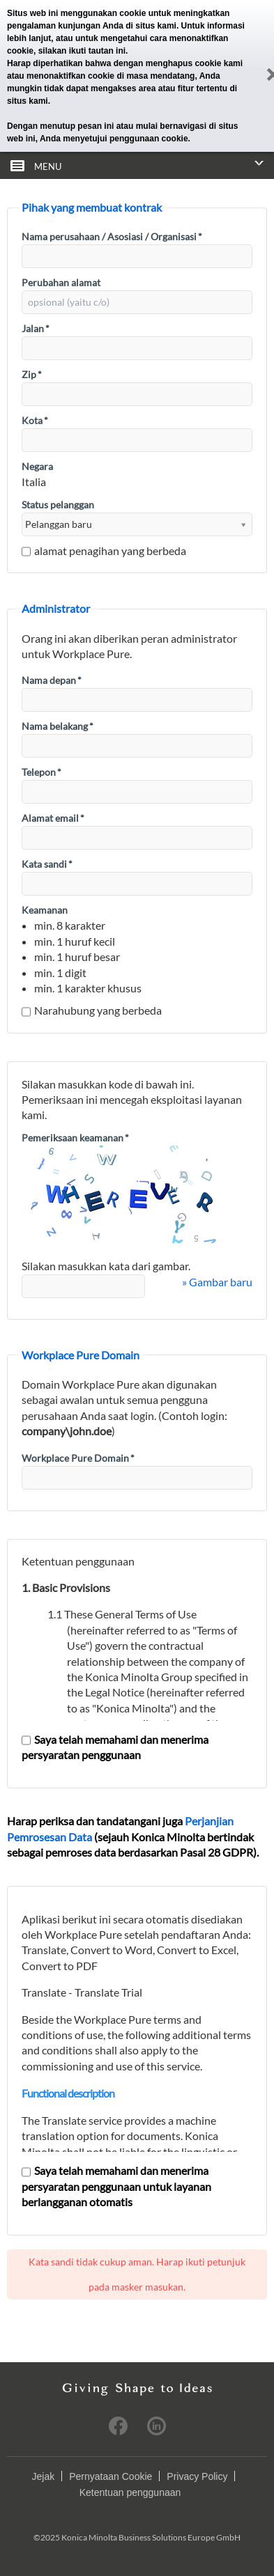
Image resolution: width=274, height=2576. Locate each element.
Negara (37, 466)
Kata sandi (47, 864)
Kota (35, 420)
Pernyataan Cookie (110, 2476)
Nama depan (52, 680)
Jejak (43, 2476)
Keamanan (45, 910)
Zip (32, 374)
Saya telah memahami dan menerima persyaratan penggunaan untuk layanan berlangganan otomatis (116, 2186)
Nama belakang (57, 726)
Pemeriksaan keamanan (75, 1137)
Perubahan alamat (61, 282)
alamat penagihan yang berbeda (104, 550)
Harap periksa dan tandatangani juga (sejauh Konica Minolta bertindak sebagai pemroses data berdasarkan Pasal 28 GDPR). (133, 1836)
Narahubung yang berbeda (92, 1010)
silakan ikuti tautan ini (81, 51)
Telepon (41, 772)
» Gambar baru (217, 1281)
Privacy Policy (197, 2476)
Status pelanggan (58, 504)
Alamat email (53, 818)
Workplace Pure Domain (78, 1458)
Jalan (36, 328)
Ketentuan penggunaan (130, 2492)
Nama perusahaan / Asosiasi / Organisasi (112, 236)
